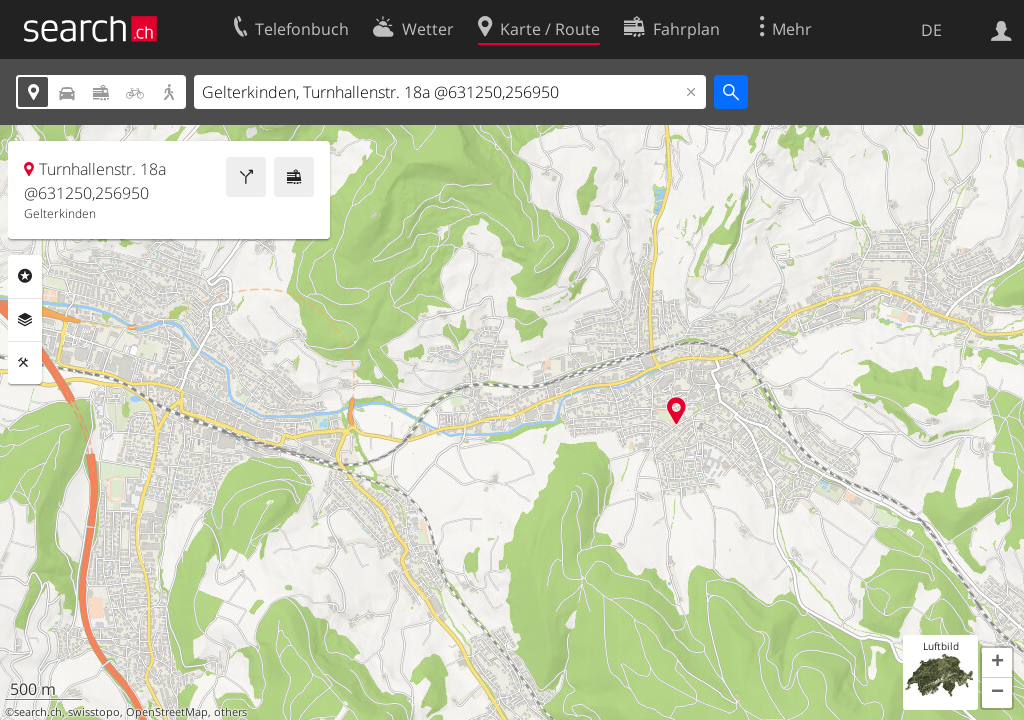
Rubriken (25, 276)
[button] (997, 663)
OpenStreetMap (167, 712)
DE (931, 30)
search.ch (38, 712)
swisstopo (94, 712)
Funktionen (25, 363)
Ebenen (25, 320)
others (230, 712)
